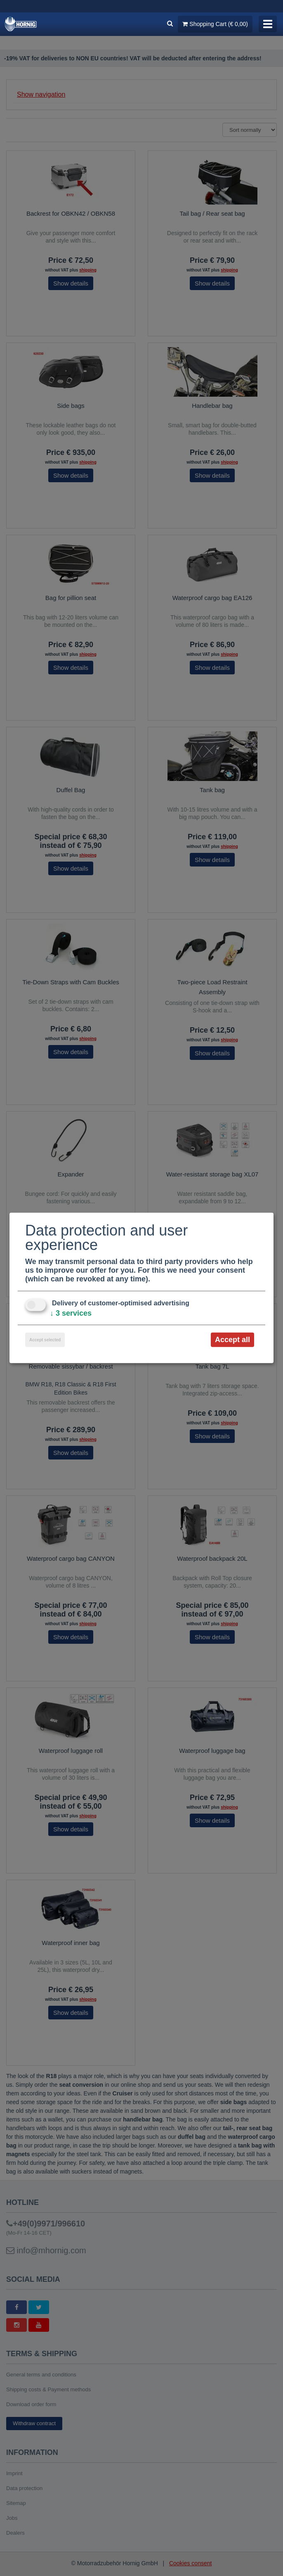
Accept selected (45, 1340)
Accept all (232, 1340)
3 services (71, 1313)
